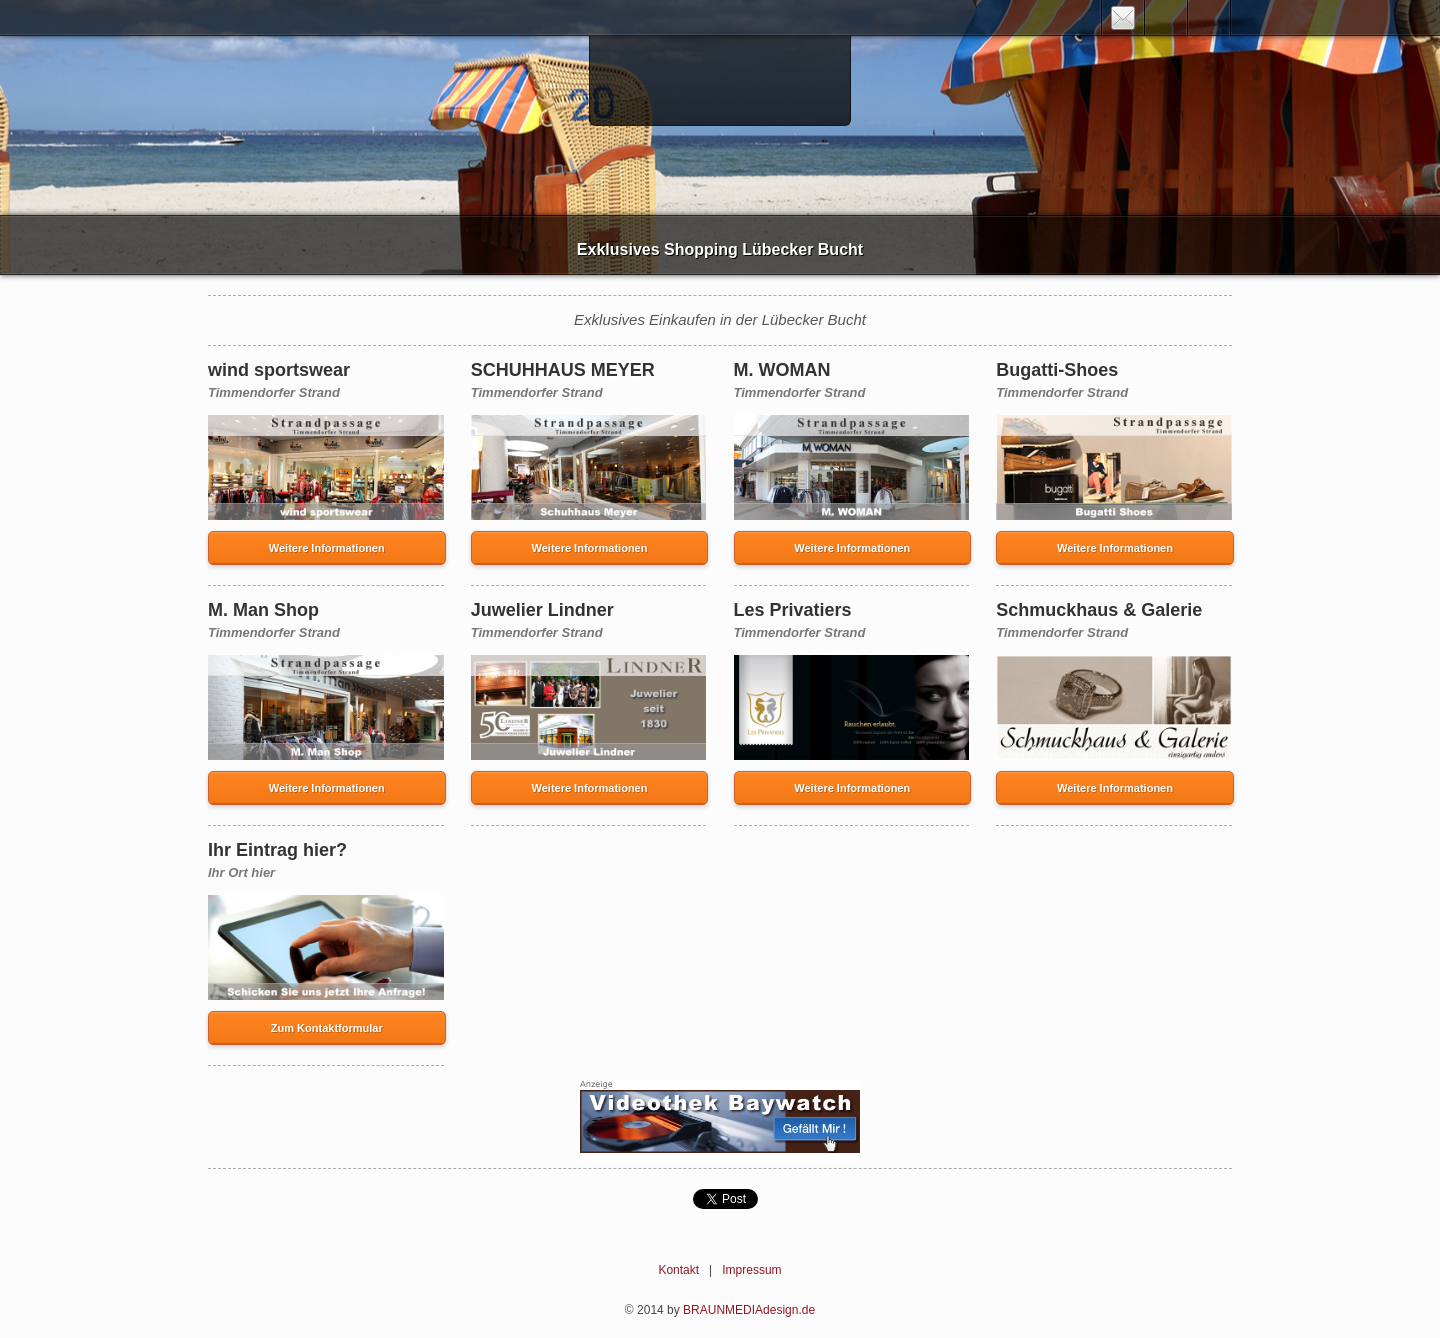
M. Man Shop (263, 610)
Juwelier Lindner (542, 610)
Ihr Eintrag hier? (277, 850)
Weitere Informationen (327, 548)
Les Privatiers (793, 610)
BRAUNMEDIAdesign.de (749, 1310)
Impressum (751, 1270)
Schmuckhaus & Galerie (1099, 610)
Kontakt (678, 1270)
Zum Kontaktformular (327, 1028)
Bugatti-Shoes (1057, 370)
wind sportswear (279, 370)
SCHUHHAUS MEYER (563, 370)
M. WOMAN (782, 370)
